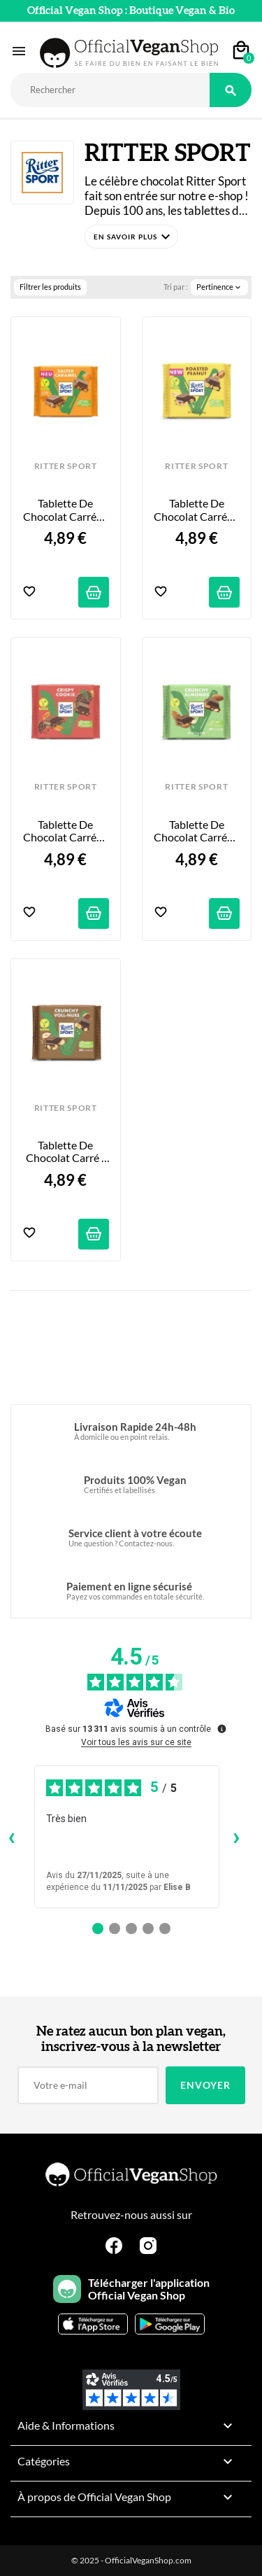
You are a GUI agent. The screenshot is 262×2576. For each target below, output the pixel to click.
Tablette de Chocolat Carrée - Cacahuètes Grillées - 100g (197, 510)
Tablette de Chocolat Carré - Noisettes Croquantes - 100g (67, 1152)
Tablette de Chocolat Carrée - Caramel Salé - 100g (66, 510)
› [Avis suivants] (236, 1836)
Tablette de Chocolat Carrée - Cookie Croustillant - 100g (66, 831)
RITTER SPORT (65, 466)
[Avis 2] (114, 1928)
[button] (131, 236)
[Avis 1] (97, 1928)
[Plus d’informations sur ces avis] (220, 1727)
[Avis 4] (148, 1928)
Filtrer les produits (50, 286)
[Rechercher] (110, 90)
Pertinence (219, 287)
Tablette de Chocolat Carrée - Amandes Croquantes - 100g (197, 831)
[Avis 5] (164, 1928)
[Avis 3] (131, 1928)
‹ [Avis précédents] (11, 1836)
